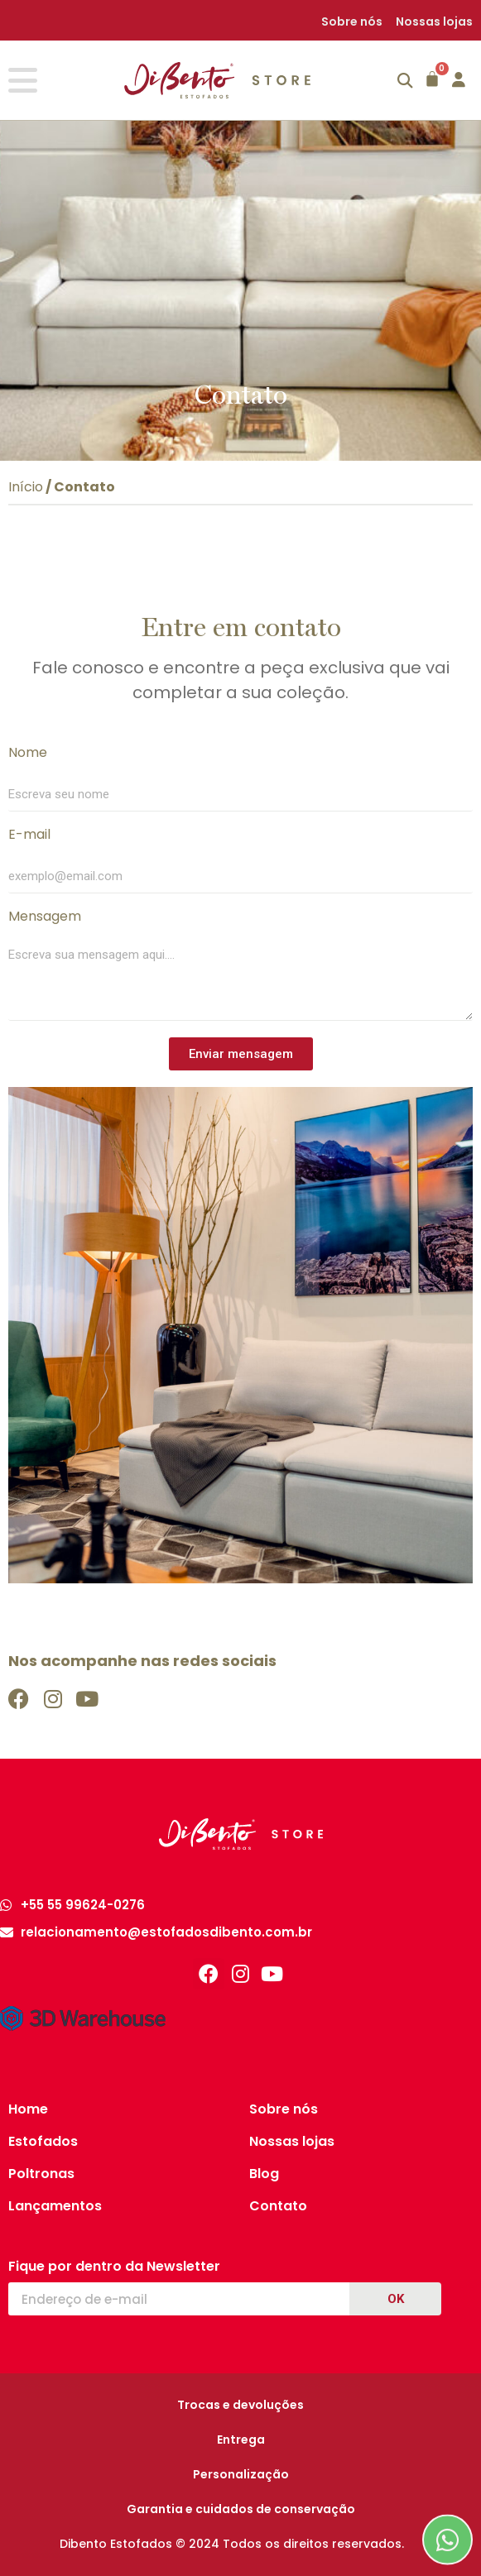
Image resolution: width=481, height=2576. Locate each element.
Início (25, 486)
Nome (27, 754)
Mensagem (44, 918)
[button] (405, 80)
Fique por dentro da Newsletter (114, 2267)
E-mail (29, 836)
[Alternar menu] (22, 80)
